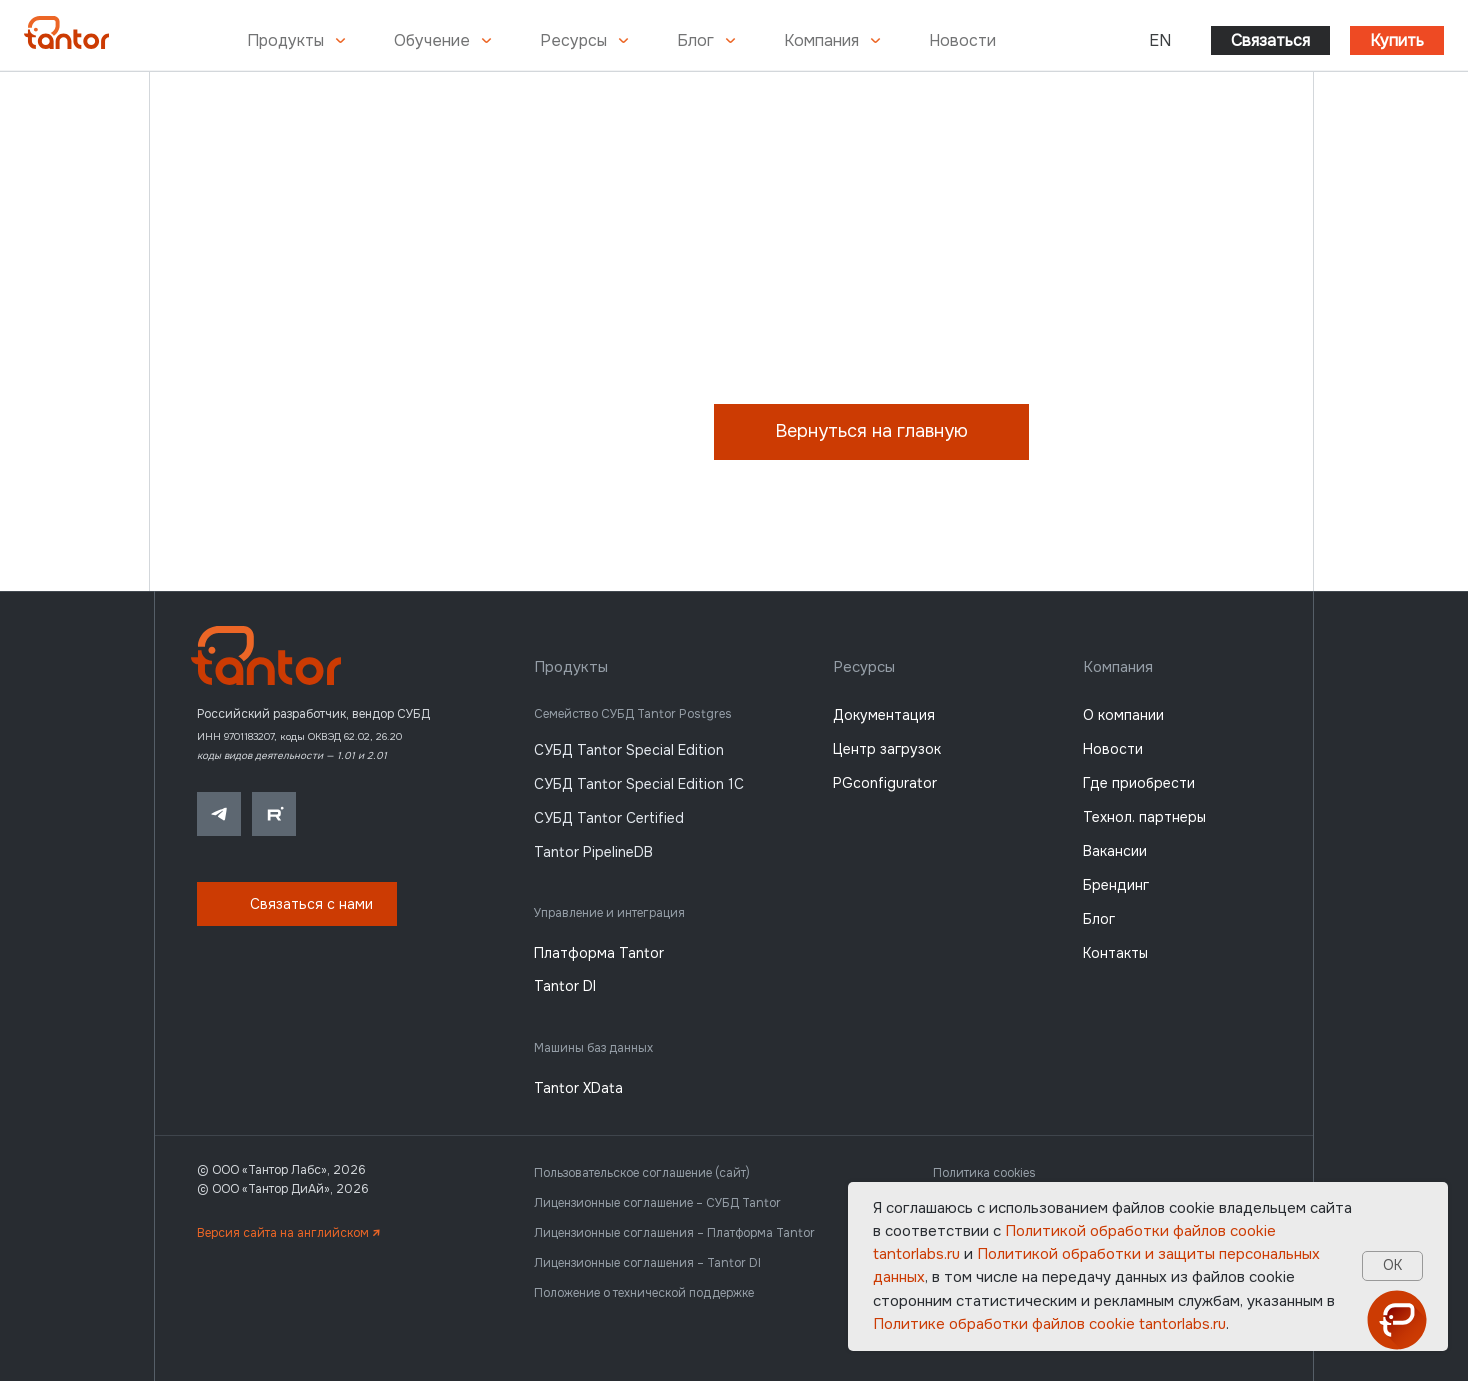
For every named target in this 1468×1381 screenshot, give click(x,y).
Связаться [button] (1270, 40)
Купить (1397, 40)
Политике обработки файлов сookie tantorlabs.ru (1049, 1324)
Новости (962, 40)
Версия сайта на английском (288, 1233)
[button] (297, 904)
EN (1160, 40)
